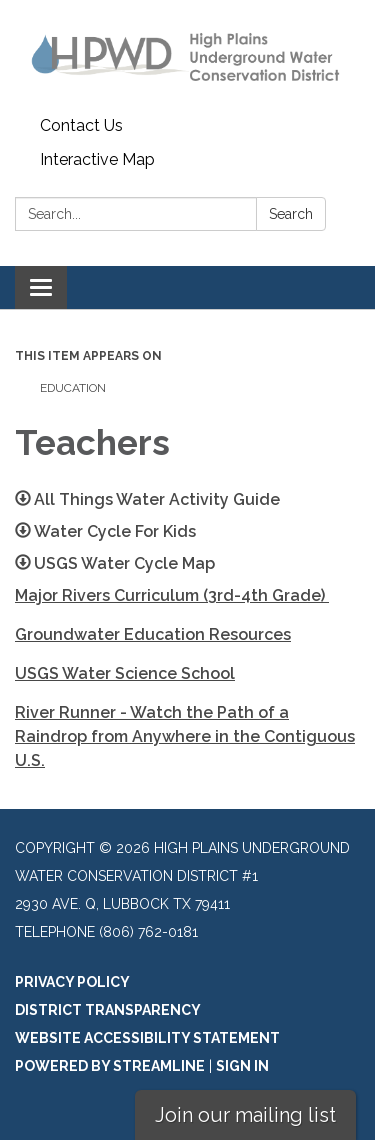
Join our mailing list (245, 1115)
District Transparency (108, 1010)
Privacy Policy (72, 982)
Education (73, 388)
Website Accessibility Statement (147, 1038)
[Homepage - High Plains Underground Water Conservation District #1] (187, 54)
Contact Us (81, 125)
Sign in (242, 1066)
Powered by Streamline (110, 1066)
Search (291, 214)
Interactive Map (97, 159)
